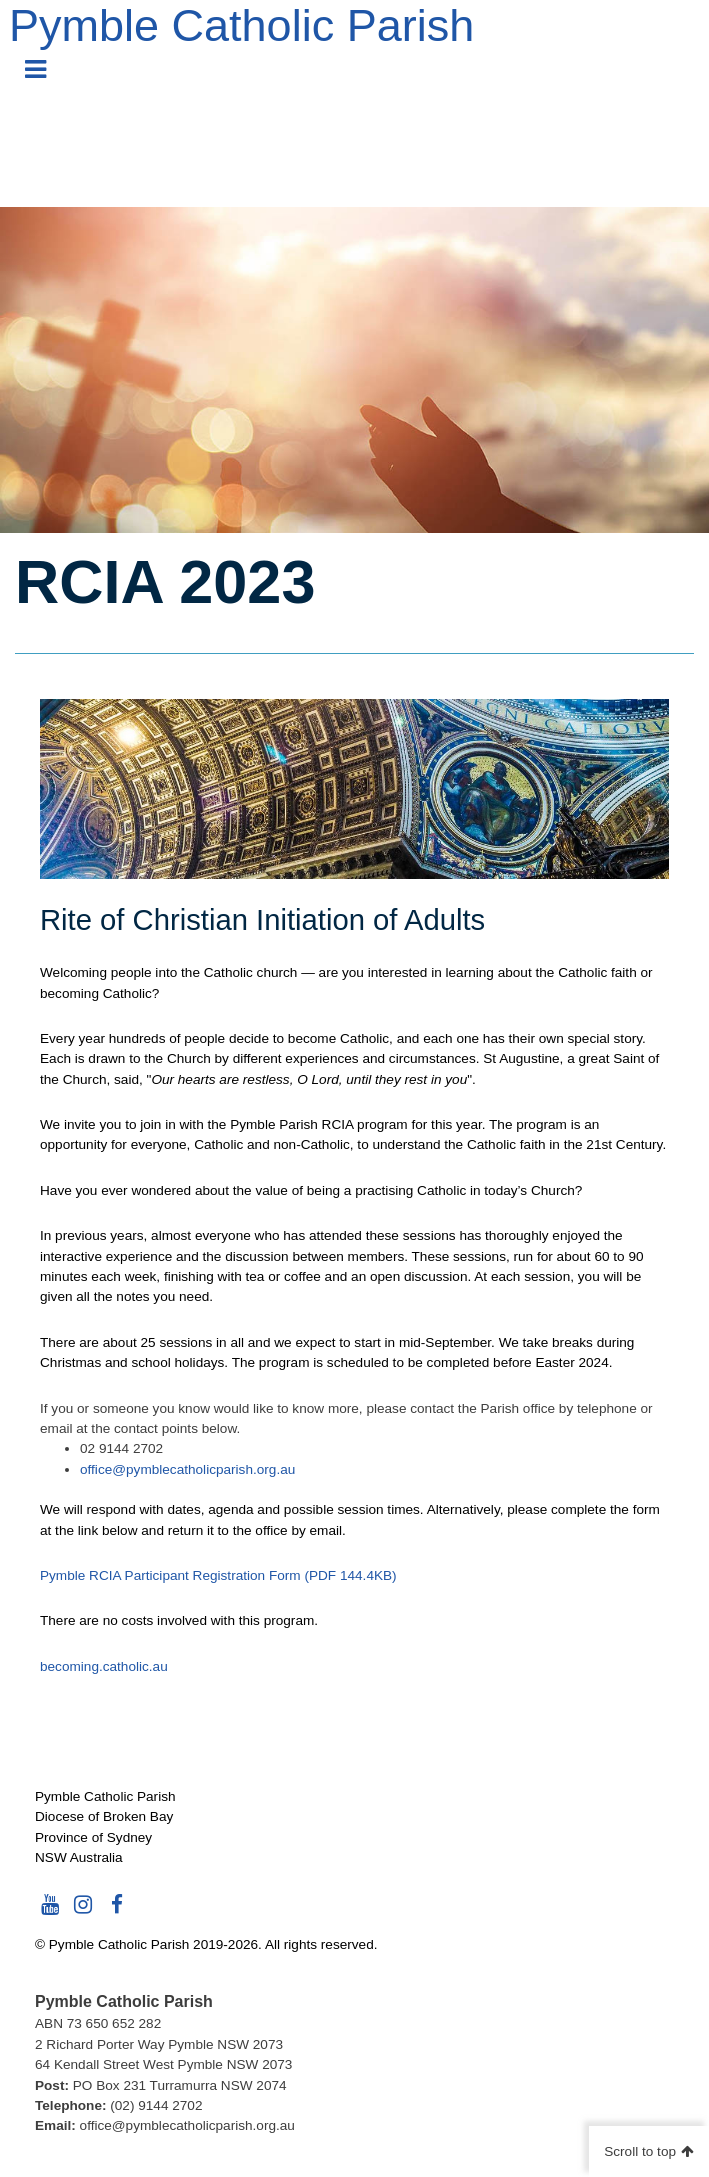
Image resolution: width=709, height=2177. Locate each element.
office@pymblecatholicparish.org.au (187, 1469)
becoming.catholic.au (104, 1666)
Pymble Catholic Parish (241, 25)
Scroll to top (640, 2151)
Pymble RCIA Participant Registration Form (218, 1575)
